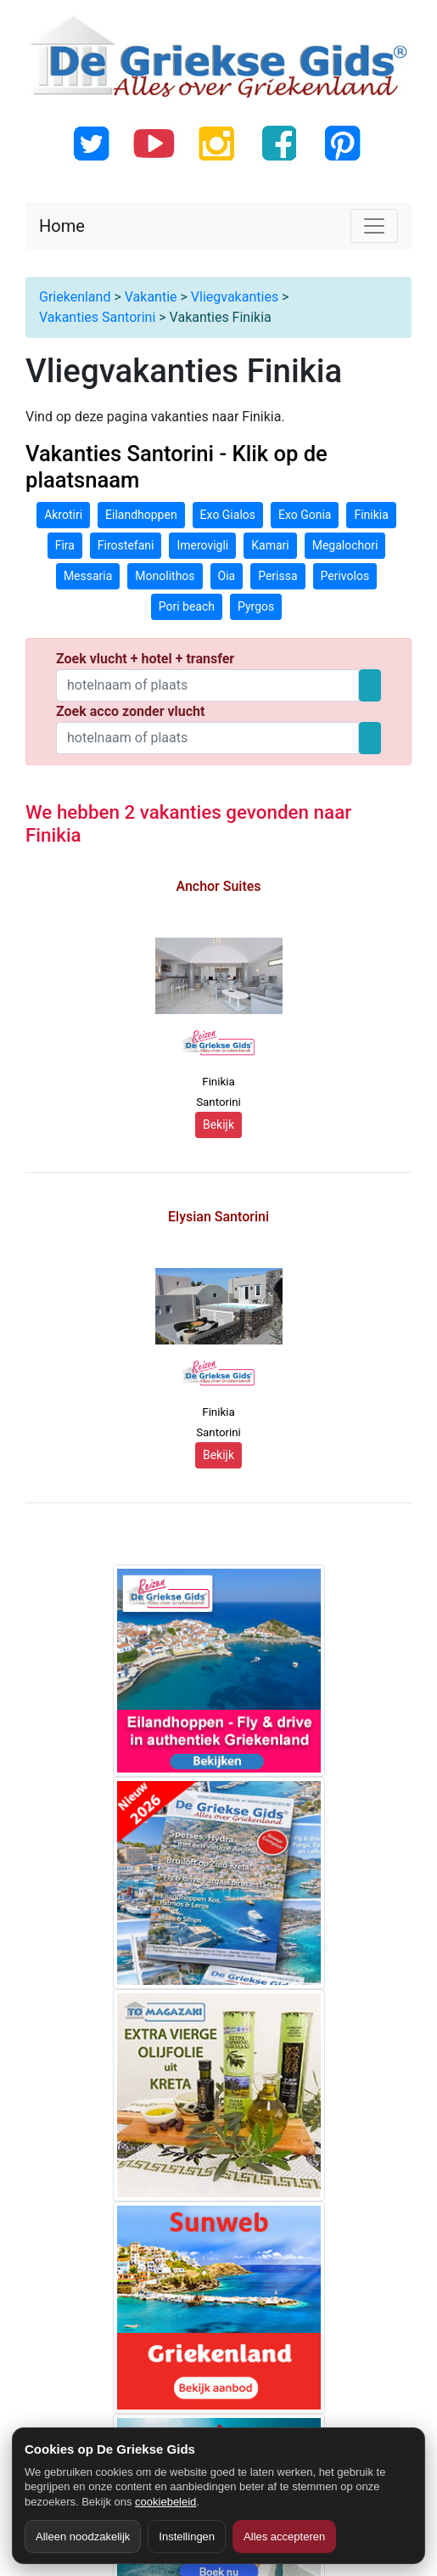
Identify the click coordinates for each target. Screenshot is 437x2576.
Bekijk (218, 1124)
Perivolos (345, 576)
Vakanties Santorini (97, 317)
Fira (65, 545)
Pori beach (187, 606)
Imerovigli (202, 545)
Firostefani (126, 545)
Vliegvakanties (234, 297)
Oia (227, 576)
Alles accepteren (284, 2536)
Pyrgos (256, 606)
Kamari (270, 545)
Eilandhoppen (141, 514)
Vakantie (151, 297)
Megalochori (345, 545)
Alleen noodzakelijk (83, 2536)
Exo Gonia (305, 514)
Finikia (371, 514)
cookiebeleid (165, 2501)
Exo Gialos (227, 514)
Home (62, 226)
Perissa (277, 576)
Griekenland (74, 297)
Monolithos (164, 576)
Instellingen (187, 2536)
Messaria (88, 576)
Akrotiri (63, 514)
